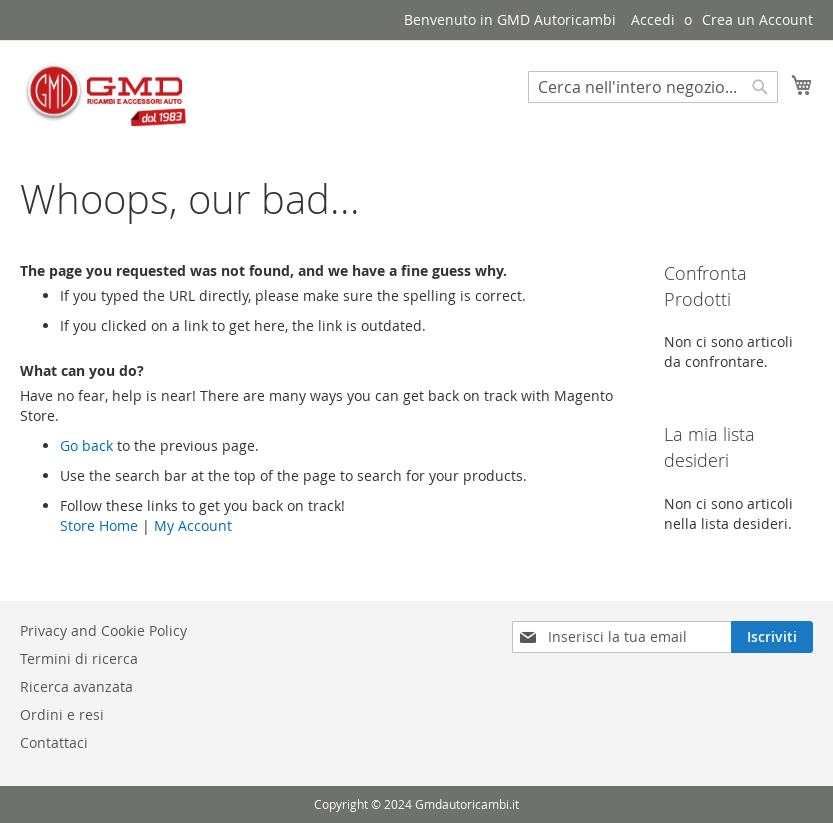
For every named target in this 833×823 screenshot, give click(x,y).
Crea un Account (757, 19)
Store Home (99, 525)
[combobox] (653, 87)
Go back (86, 445)
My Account (193, 525)
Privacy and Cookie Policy (103, 630)
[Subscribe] (772, 637)
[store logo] (105, 95)
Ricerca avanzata (76, 686)
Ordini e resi (62, 714)
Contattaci (54, 742)
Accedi (653, 19)
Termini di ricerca (79, 658)
